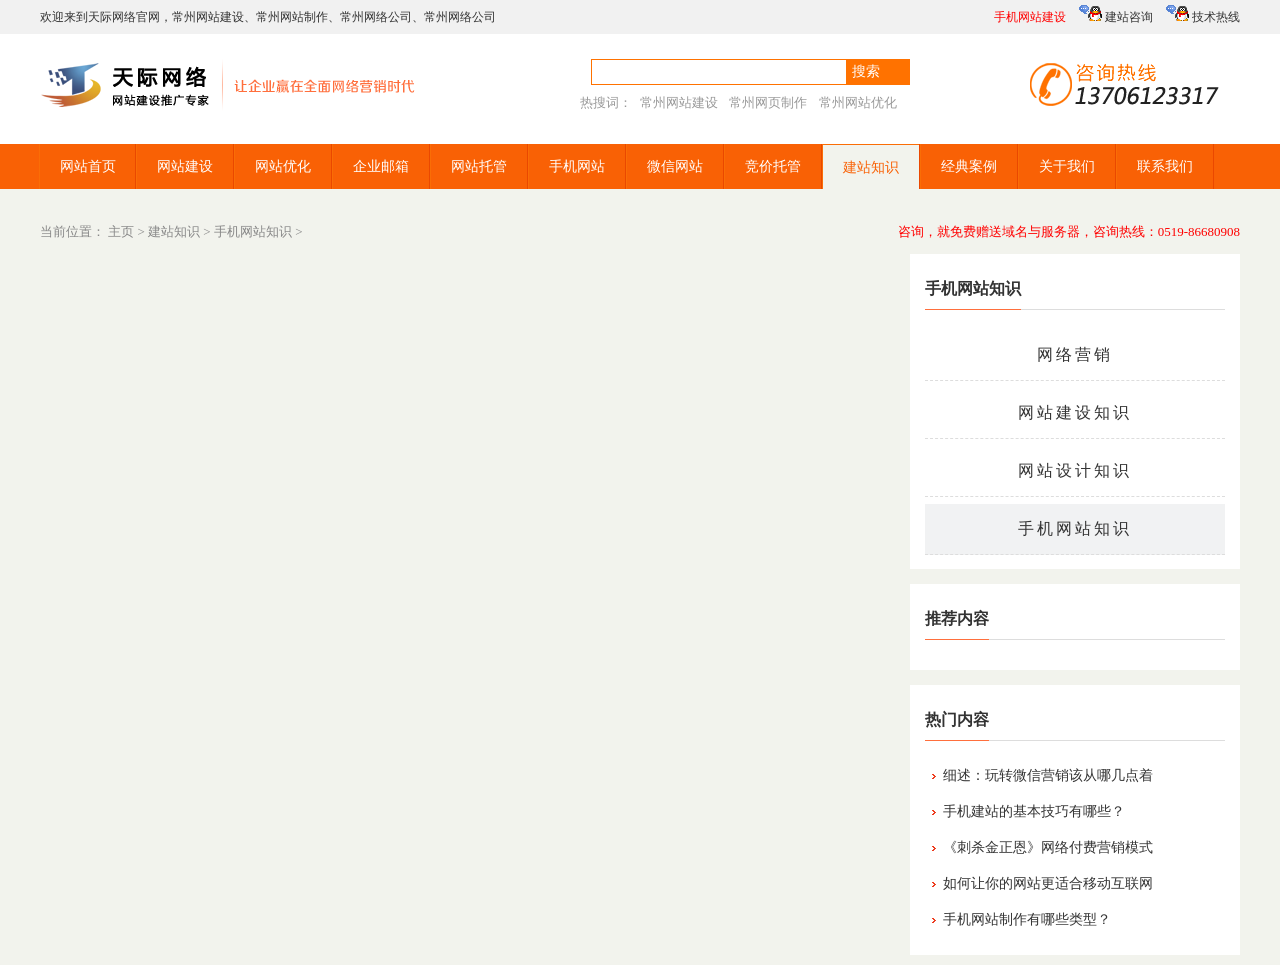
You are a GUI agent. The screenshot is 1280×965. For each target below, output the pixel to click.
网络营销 (1075, 354)
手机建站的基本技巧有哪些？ (1034, 811)
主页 (121, 231)
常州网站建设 (208, 17)
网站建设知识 (1075, 412)
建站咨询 (1116, 14)
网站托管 (479, 166)
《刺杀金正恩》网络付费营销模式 (1048, 847)
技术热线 (1203, 14)
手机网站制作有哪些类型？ (1027, 919)
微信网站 (675, 166)
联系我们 (1165, 166)
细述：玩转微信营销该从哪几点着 (1048, 775)
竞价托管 (773, 166)
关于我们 (1067, 166)
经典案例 (969, 166)
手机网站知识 (253, 231)
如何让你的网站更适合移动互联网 (1048, 883)
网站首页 (88, 166)
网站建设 (185, 166)
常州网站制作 (292, 17)
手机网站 (577, 166)
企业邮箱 (381, 166)
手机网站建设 (1030, 17)
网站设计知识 (1075, 470)
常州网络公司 (376, 17)
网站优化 (283, 166)
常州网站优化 (858, 102)
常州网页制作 (768, 102)
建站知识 (871, 167)
